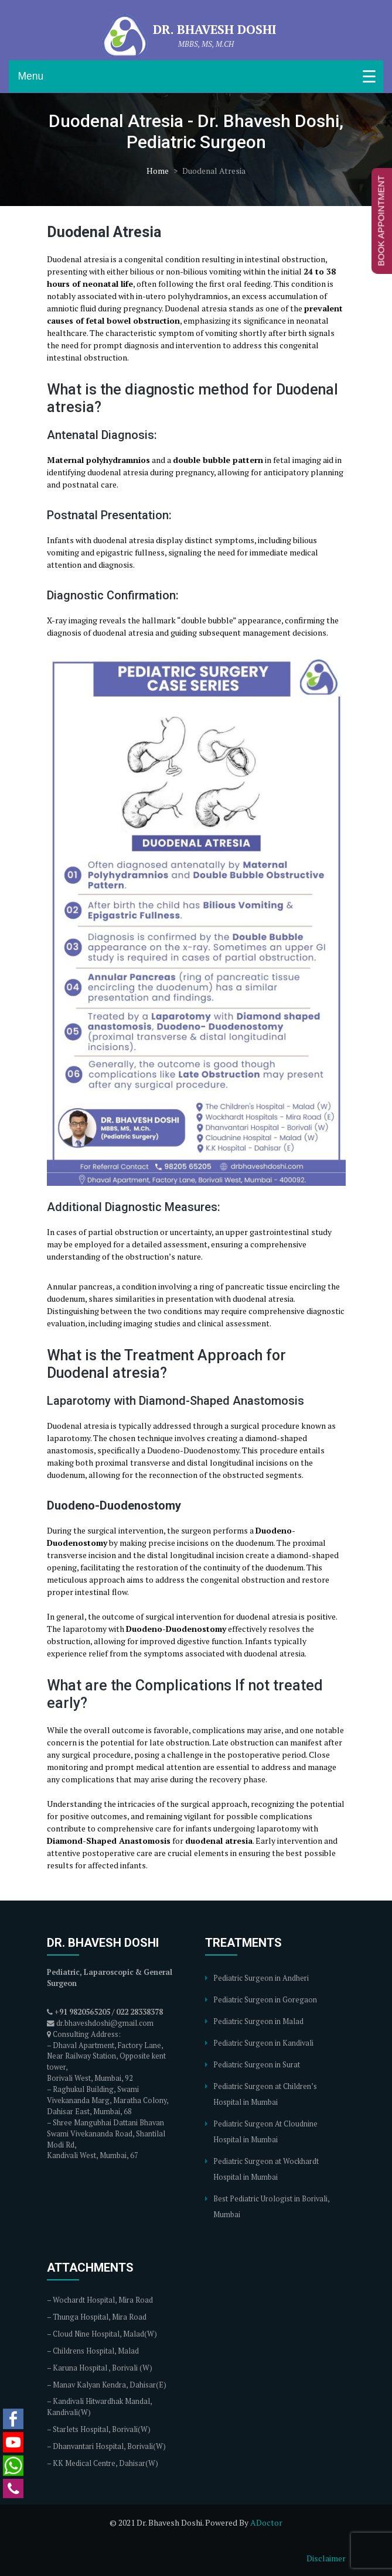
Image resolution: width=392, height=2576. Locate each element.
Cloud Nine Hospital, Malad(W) (105, 2334)
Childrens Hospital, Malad (96, 2351)
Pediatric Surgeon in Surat (256, 2065)
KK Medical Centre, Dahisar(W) (105, 2463)
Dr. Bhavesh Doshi (215, 29)
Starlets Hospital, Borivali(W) (102, 2429)
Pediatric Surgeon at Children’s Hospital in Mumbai (265, 2094)
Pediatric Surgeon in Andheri (261, 1978)
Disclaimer (326, 2558)
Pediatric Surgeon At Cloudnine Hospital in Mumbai (265, 2132)
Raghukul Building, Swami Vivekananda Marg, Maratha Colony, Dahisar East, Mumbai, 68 (107, 2100)
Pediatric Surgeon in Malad (258, 2021)
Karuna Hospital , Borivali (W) (102, 2368)
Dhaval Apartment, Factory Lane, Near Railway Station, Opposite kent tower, (106, 2056)
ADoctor (266, 2522)
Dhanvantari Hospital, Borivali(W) (109, 2446)
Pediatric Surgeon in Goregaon (265, 2000)
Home (157, 170)
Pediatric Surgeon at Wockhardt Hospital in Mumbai (266, 2169)
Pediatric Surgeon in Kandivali (263, 2043)
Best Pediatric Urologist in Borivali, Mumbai (271, 2207)
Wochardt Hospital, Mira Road (103, 2300)
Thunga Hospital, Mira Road (99, 2317)
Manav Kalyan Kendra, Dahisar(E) (109, 2385)
